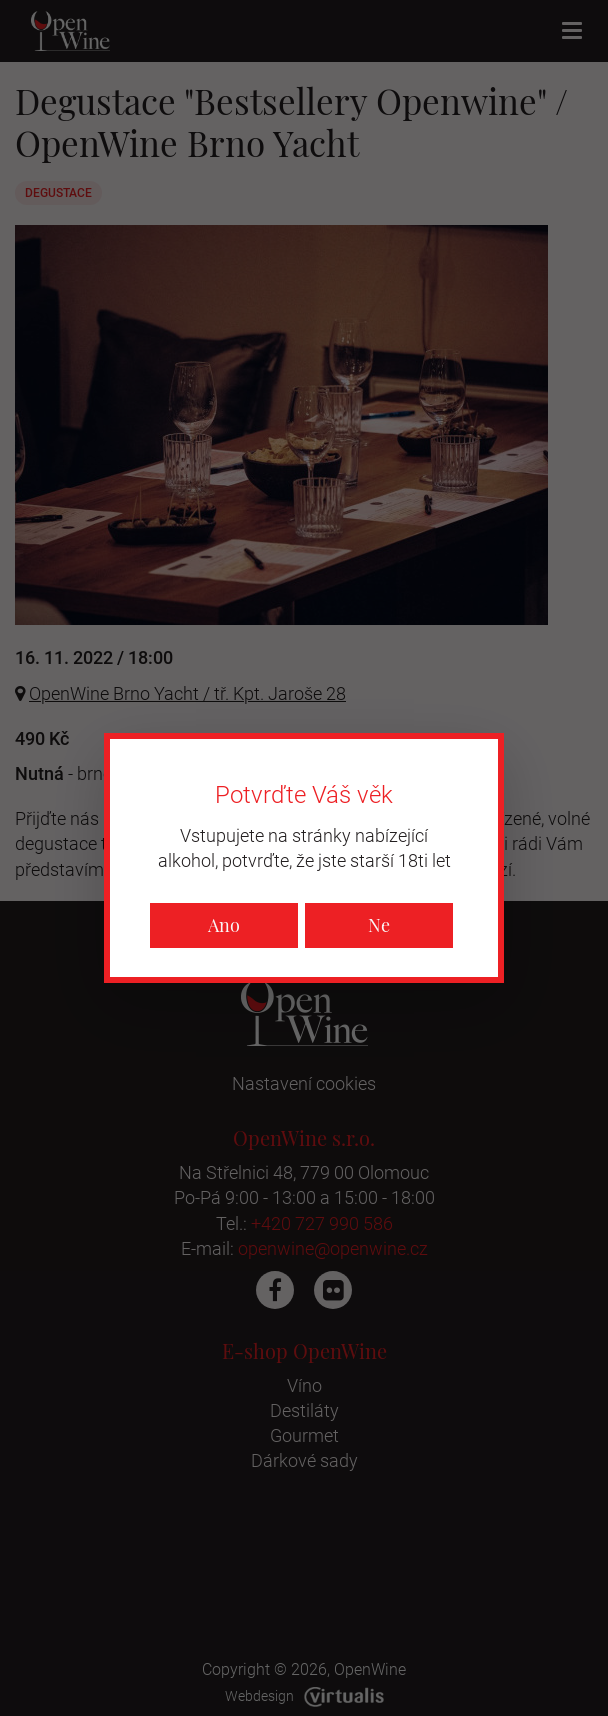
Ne (379, 925)
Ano (224, 925)
